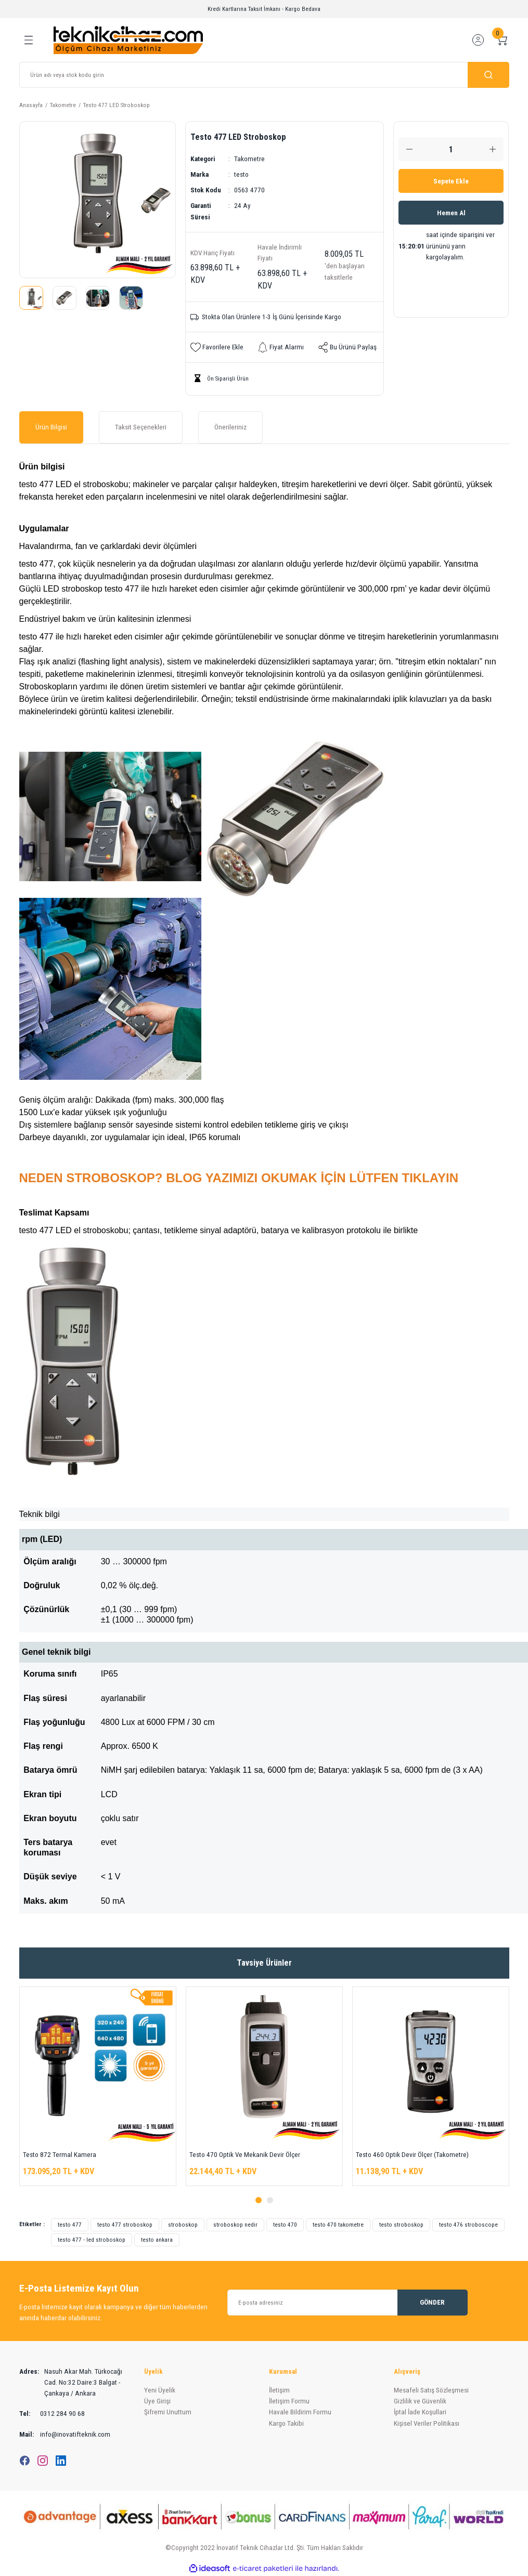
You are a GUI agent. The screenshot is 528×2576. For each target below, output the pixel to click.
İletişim (279, 2390)
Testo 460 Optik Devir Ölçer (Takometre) (412, 2155)
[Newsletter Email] (347, 2303)
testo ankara (157, 2239)
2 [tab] (270, 2200)
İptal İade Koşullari (420, 2412)
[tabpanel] (98, 2086)
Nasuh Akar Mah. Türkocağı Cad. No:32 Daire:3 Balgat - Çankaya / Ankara (70, 2382)
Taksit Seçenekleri (140, 427)
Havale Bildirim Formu (300, 2412)
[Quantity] (451, 149)
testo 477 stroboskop (124, 2224)
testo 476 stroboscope (468, 2224)
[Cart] (502, 40)
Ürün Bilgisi (51, 427)
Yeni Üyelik (159, 2390)
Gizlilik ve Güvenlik (420, 2401)
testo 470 (285, 2224)
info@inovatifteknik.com (64, 2434)
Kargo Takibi (286, 2423)
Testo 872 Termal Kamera (59, 2155)
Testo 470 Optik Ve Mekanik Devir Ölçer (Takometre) (244, 2156)
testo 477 (70, 2224)
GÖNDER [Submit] (432, 2302)
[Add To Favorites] (216, 347)
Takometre (249, 159)
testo (241, 174)
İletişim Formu (289, 2401)
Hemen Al (451, 213)
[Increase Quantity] (492, 149)
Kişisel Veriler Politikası (426, 2423)
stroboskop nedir (235, 2224)
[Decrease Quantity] (409, 149)
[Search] (264, 75)
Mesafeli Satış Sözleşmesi (431, 2390)
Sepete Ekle (451, 181)
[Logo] (128, 39)
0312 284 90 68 (52, 2413)
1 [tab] (258, 2200)
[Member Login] (478, 40)
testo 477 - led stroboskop (91, 2239)
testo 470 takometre (338, 2224)
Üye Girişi (157, 2401)
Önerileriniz (230, 427)
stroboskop (183, 2224)
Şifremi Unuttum (167, 2412)
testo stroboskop (401, 2224)
